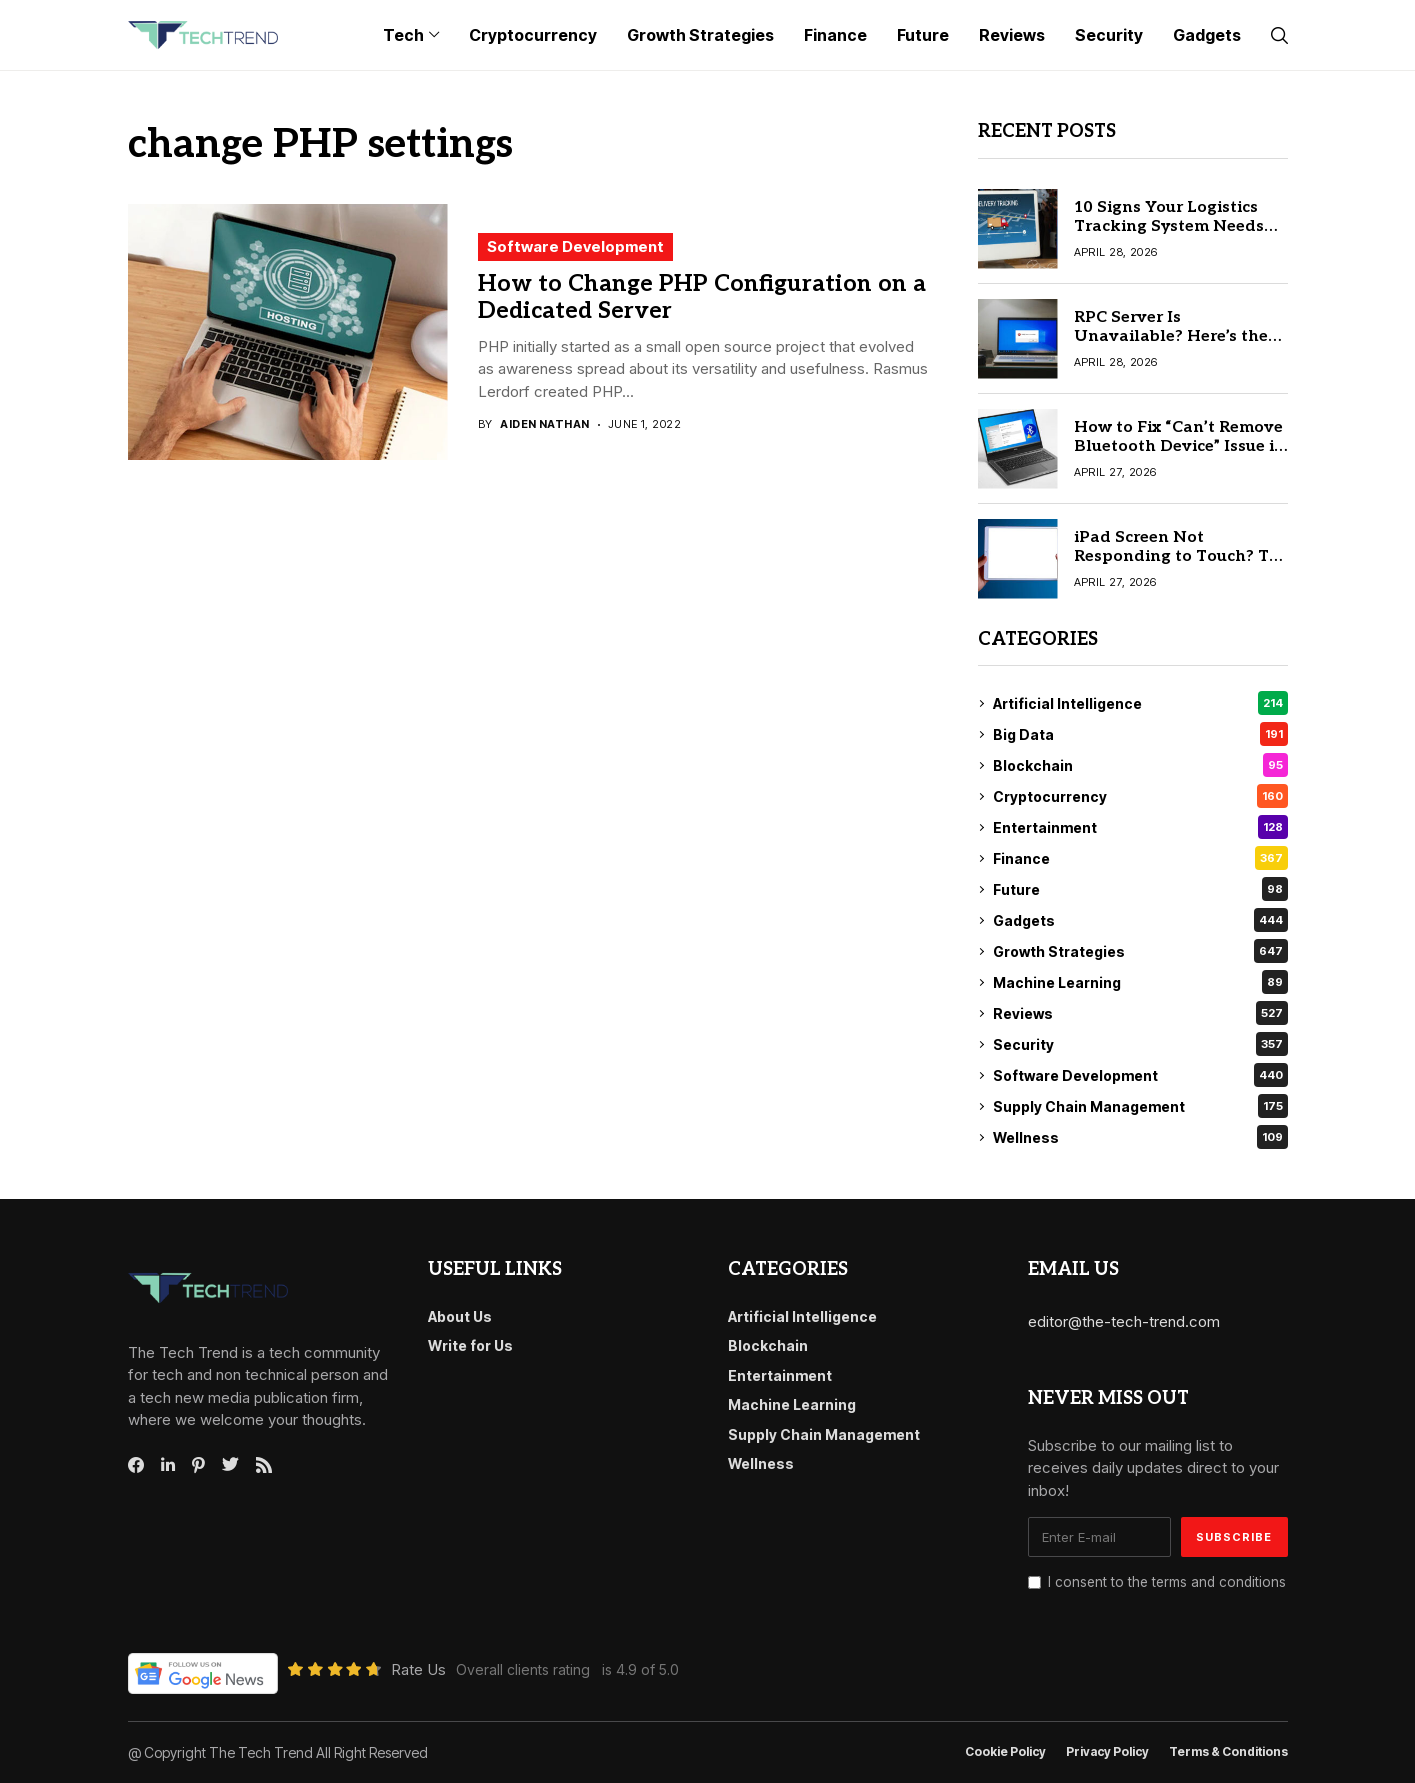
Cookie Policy (1005, 1752)
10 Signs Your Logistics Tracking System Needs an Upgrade (1169, 226)
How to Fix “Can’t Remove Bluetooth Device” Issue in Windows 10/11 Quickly (1179, 446)
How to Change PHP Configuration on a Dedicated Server (702, 298)
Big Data (1140, 734)
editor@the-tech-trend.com (1124, 1321)
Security (1140, 1044)
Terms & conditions (1228, 1752)
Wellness (1140, 1137)
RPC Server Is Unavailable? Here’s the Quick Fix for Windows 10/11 (1171, 346)
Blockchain (1140, 765)
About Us (460, 1316)
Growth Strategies (1140, 951)
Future (1140, 889)
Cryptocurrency (1140, 796)
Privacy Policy (1107, 1752)
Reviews (1140, 1013)
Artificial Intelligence (1140, 703)
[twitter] (230, 1465)
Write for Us (470, 1345)
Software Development (575, 246)
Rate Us (418, 1669)
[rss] (264, 1465)
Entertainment (1140, 827)
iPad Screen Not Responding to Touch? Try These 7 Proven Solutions (1179, 556)
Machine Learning (1140, 982)
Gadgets (1140, 920)
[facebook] (136, 1465)
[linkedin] (168, 1465)
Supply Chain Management (1140, 1106)
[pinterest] (198, 1465)
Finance (1140, 858)
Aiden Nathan (544, 424)
